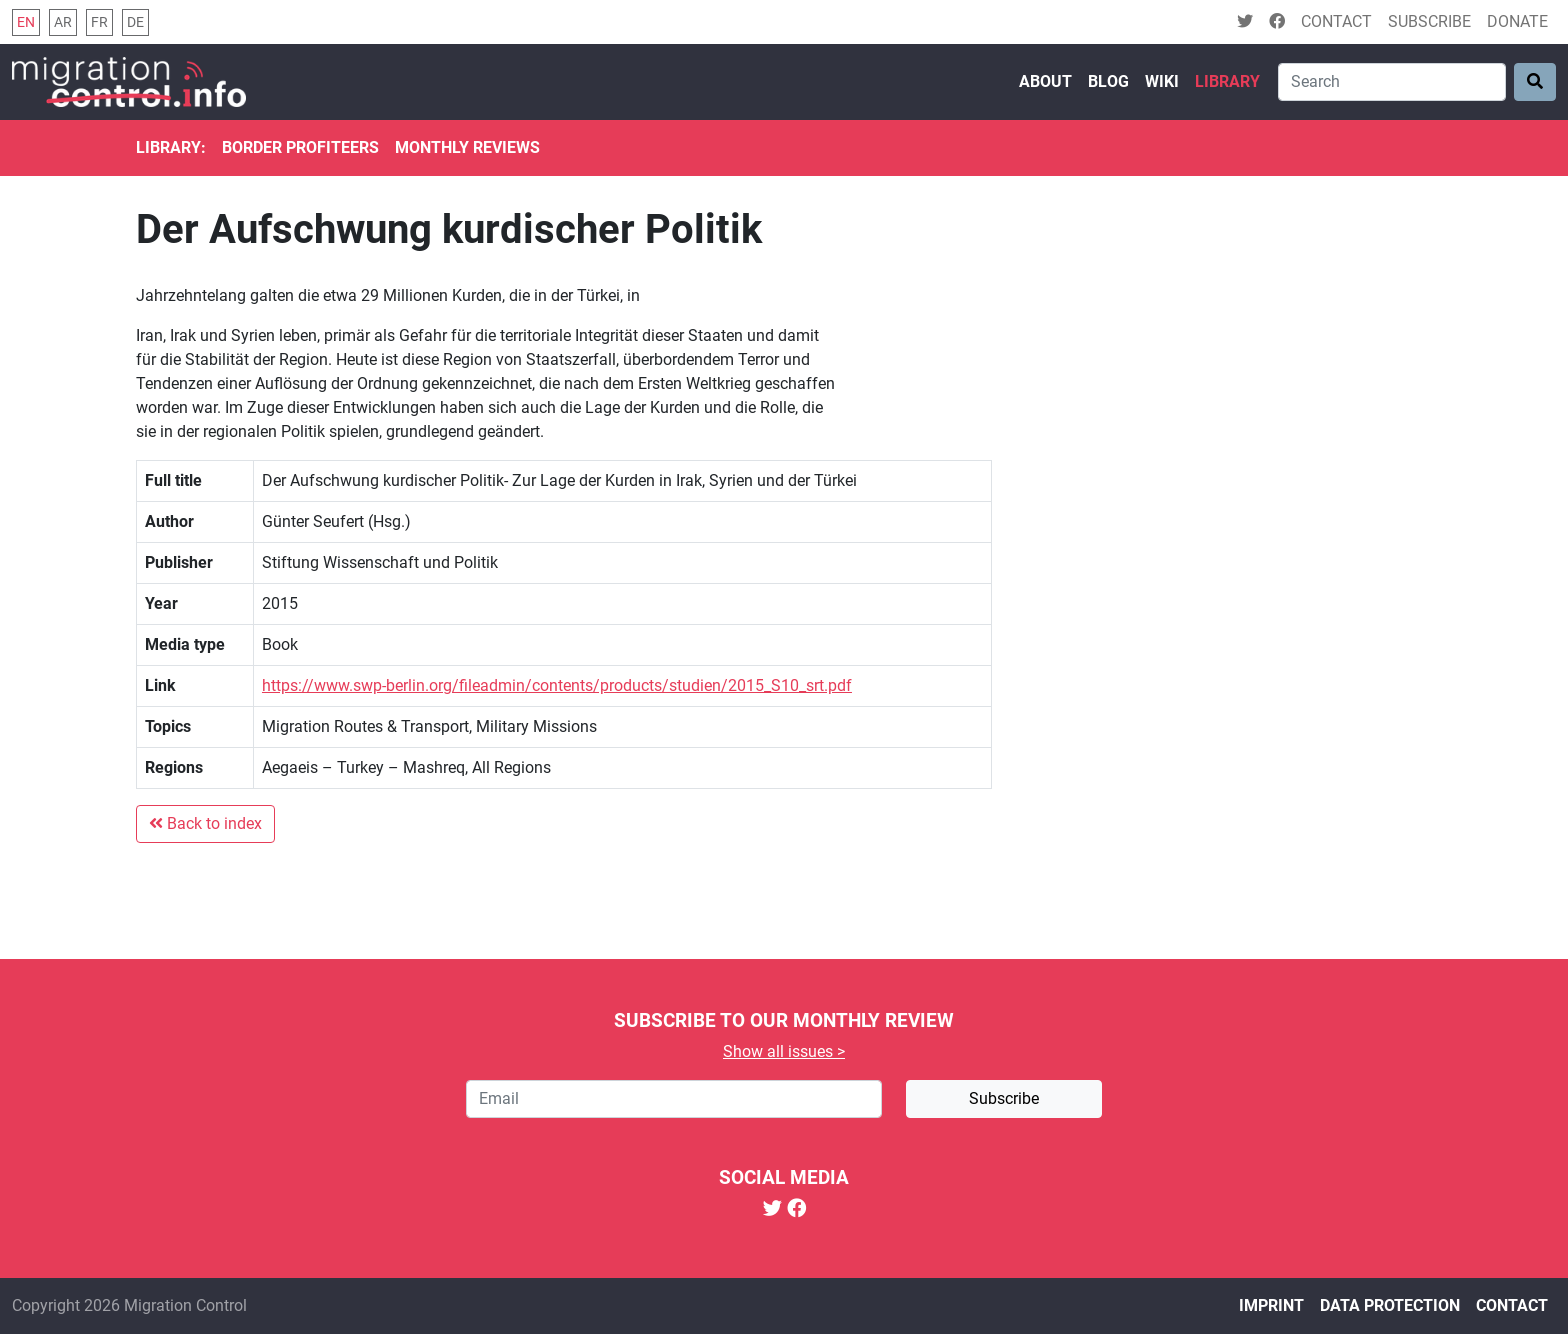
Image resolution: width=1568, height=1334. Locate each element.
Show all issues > (784, 1051)
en (26, 22)
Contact (1336, 21)
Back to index (205, 823)
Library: (171, 147)
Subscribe (1429, 21)
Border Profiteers (300, 147)
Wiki (1162, 81)
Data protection (1390, 1305)
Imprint (1271, 1305)
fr (99, 22)
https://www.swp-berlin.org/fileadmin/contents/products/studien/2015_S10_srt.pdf (557, 685)
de (135, 22)
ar (63, 22)
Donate (1517, 21)
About (1045, 81)
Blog (1108, 81)
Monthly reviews (467, 147)
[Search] (1392, 82)
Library (1227, 81)
